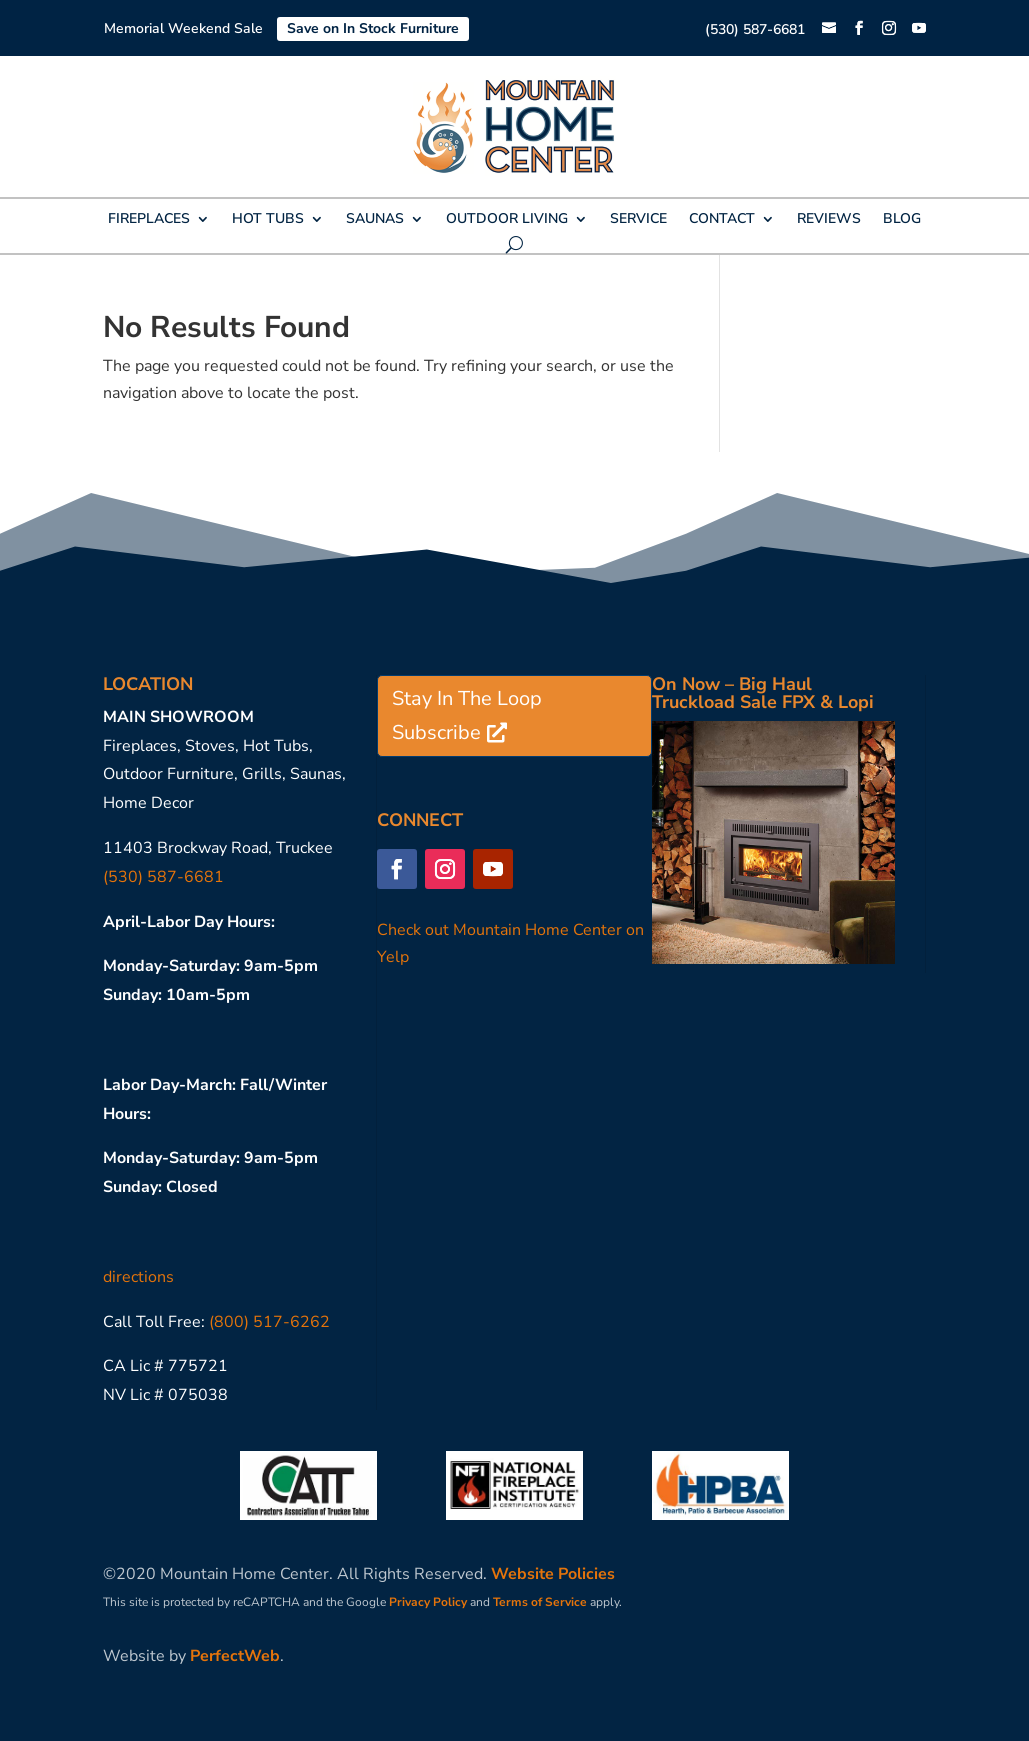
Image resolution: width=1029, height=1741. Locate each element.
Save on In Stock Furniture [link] (373, 28)
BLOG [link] (902, 220)
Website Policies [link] (553, 1574)
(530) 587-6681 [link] (755, 29)
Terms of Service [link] (540, 1602)
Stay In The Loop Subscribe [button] (467, 715)
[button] (859, 29)
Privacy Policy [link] (428, 1602)
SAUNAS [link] (375, 220)
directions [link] (138, 1277)
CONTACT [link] (722, 220)
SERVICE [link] (638, 220)
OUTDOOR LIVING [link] (507, 220)
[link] (829, 29)
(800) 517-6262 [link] (269, 1322)
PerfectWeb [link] (235, 1656)
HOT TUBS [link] (268, 220)
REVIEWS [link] (829, 220)
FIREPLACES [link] (149, 220)
